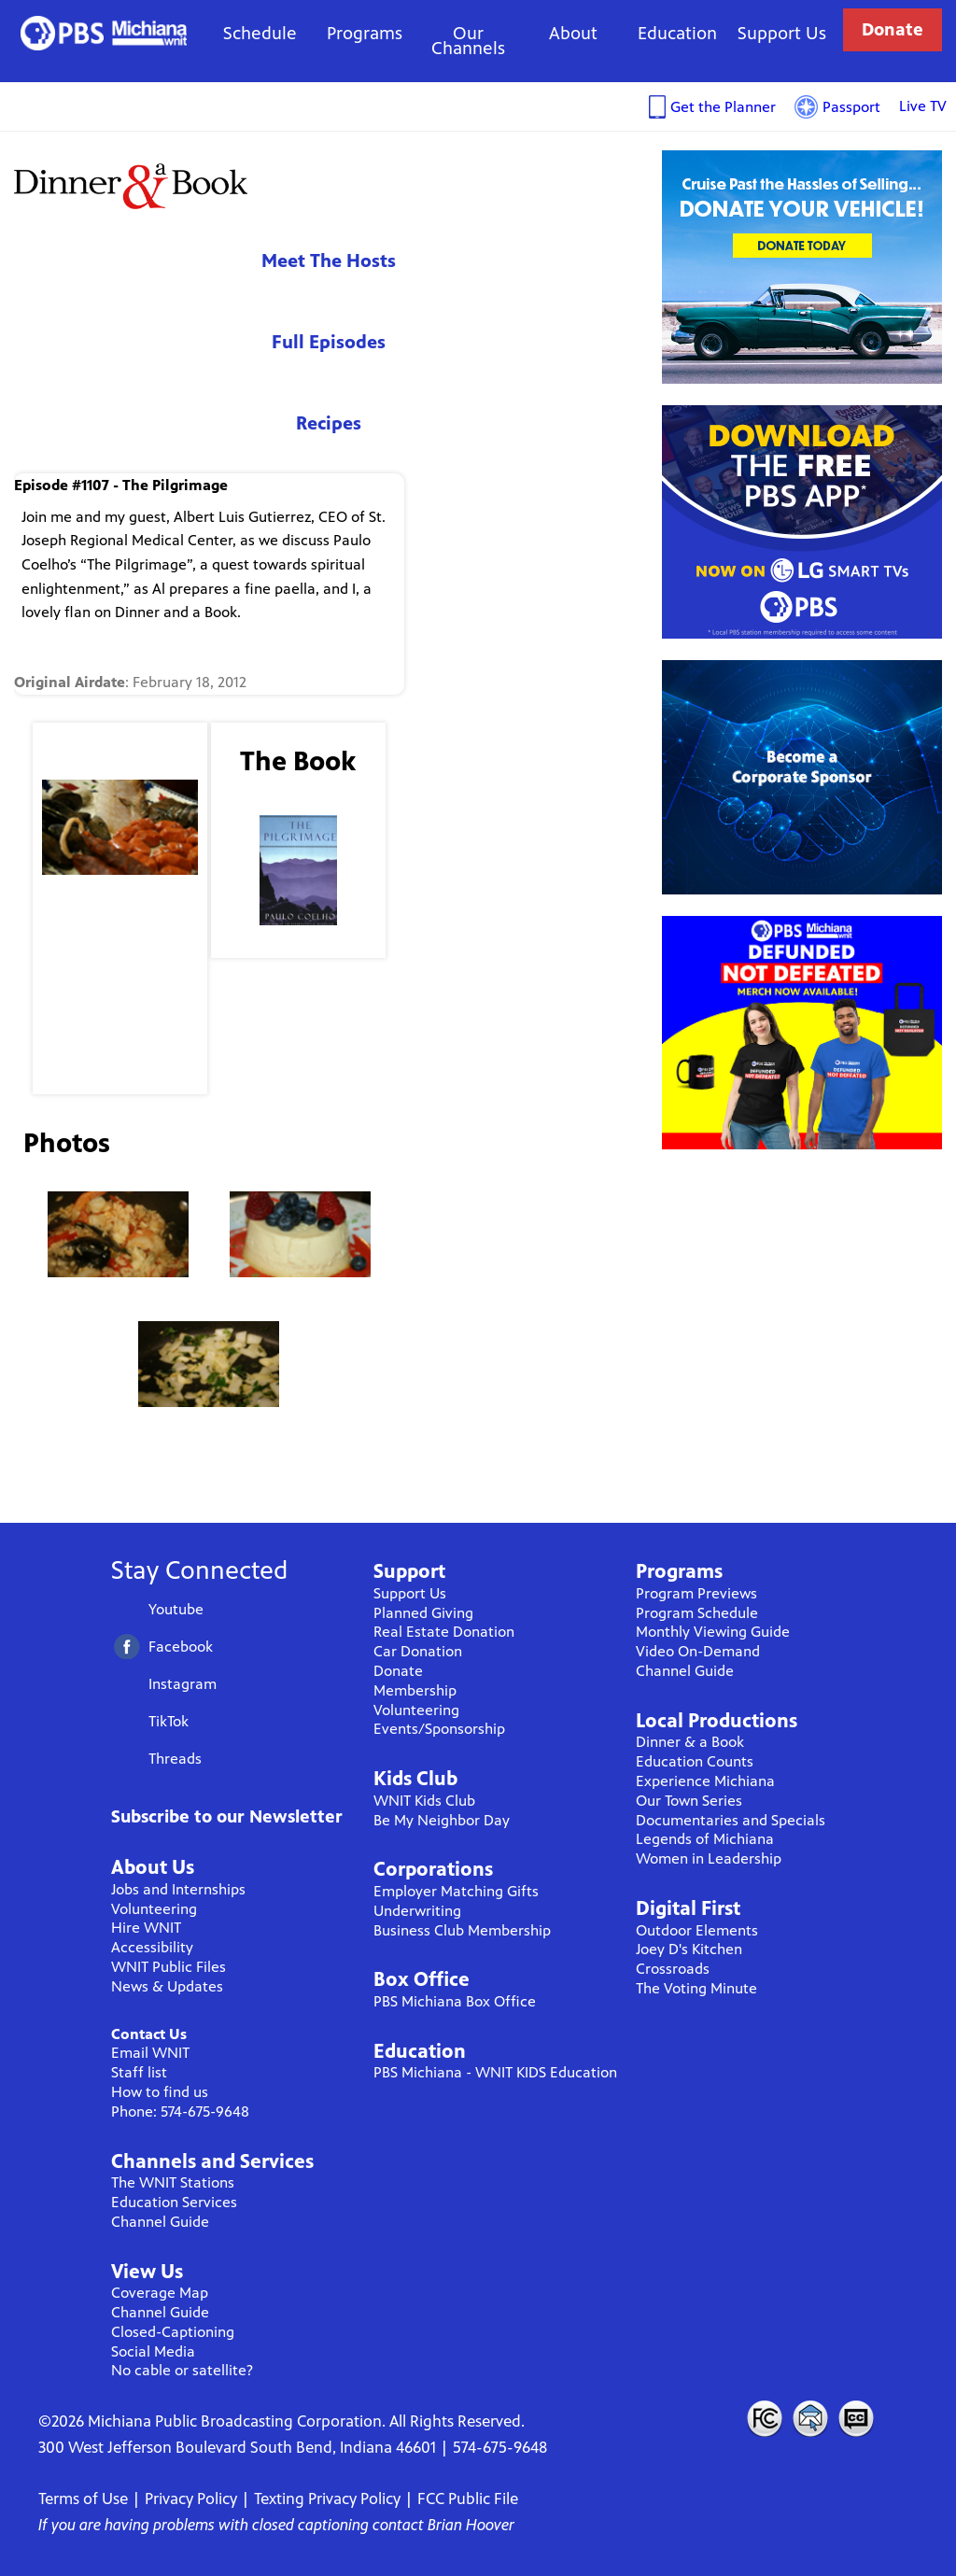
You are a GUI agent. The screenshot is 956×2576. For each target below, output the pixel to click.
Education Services (174, 2202)
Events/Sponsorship (439, 1729)
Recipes (328, 423)
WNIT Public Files (168, 1967)
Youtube (176, 1609)
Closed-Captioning (172, 2332)
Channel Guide (160, 2222)
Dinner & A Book (130, 185)
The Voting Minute (696, 1988)
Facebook (180, 1646)
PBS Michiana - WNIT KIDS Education (495, 2072)
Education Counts (694, 1761)
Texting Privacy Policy (327, 2498)
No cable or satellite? (182, 2370)
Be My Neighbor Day (441, 1820)
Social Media (153, 2351)
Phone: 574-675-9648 (180, 2111)
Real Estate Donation (443, 1631)
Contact (810, 2418)
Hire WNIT (146, 1927)
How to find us (159, 2092)
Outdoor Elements (697, 1930)
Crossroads (673, 1969)
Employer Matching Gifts (456, 1891)
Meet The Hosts (328, 261)
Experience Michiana (705, 1781)
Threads (175, 1758)
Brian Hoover (471, 2524)
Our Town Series (689, 1800)
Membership (415, 1690)
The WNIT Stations (172, 2182)
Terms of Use (83, 2498)
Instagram (182, 1684)
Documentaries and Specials (730, 1820)
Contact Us (149, 2034)
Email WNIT (150, 2053)
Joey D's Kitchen (689, 1949)
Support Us (782, 33)
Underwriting (417, 1911)
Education (677, 33)
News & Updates (167, 1986)
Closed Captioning (857, 2418)
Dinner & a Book (690, 1742)
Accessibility (152, 1947)
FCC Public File (467, 2498)
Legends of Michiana (705, 1839)
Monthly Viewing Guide (713, 1631)
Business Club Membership (462, 1930)
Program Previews (696, 1593)
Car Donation (417, 1651)
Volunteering (154, 1909)
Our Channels (468, 40)
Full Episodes (329, 342)
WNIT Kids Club (424, 1800)
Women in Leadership (708, 1858)
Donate (892, 29)
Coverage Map (159, 2293)
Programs (364, 33)
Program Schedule (697, 1613)
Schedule (260, 33)
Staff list (139, 2072)
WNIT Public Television (104, 33)
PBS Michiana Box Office (454, 2001)
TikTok (168, 1721)
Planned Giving (423, 1613)
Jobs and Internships (178, 1889)
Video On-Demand (698, 1651)
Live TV (923, 106)
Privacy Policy (191, 2498)
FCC (763, 2418)
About (573, 33)
